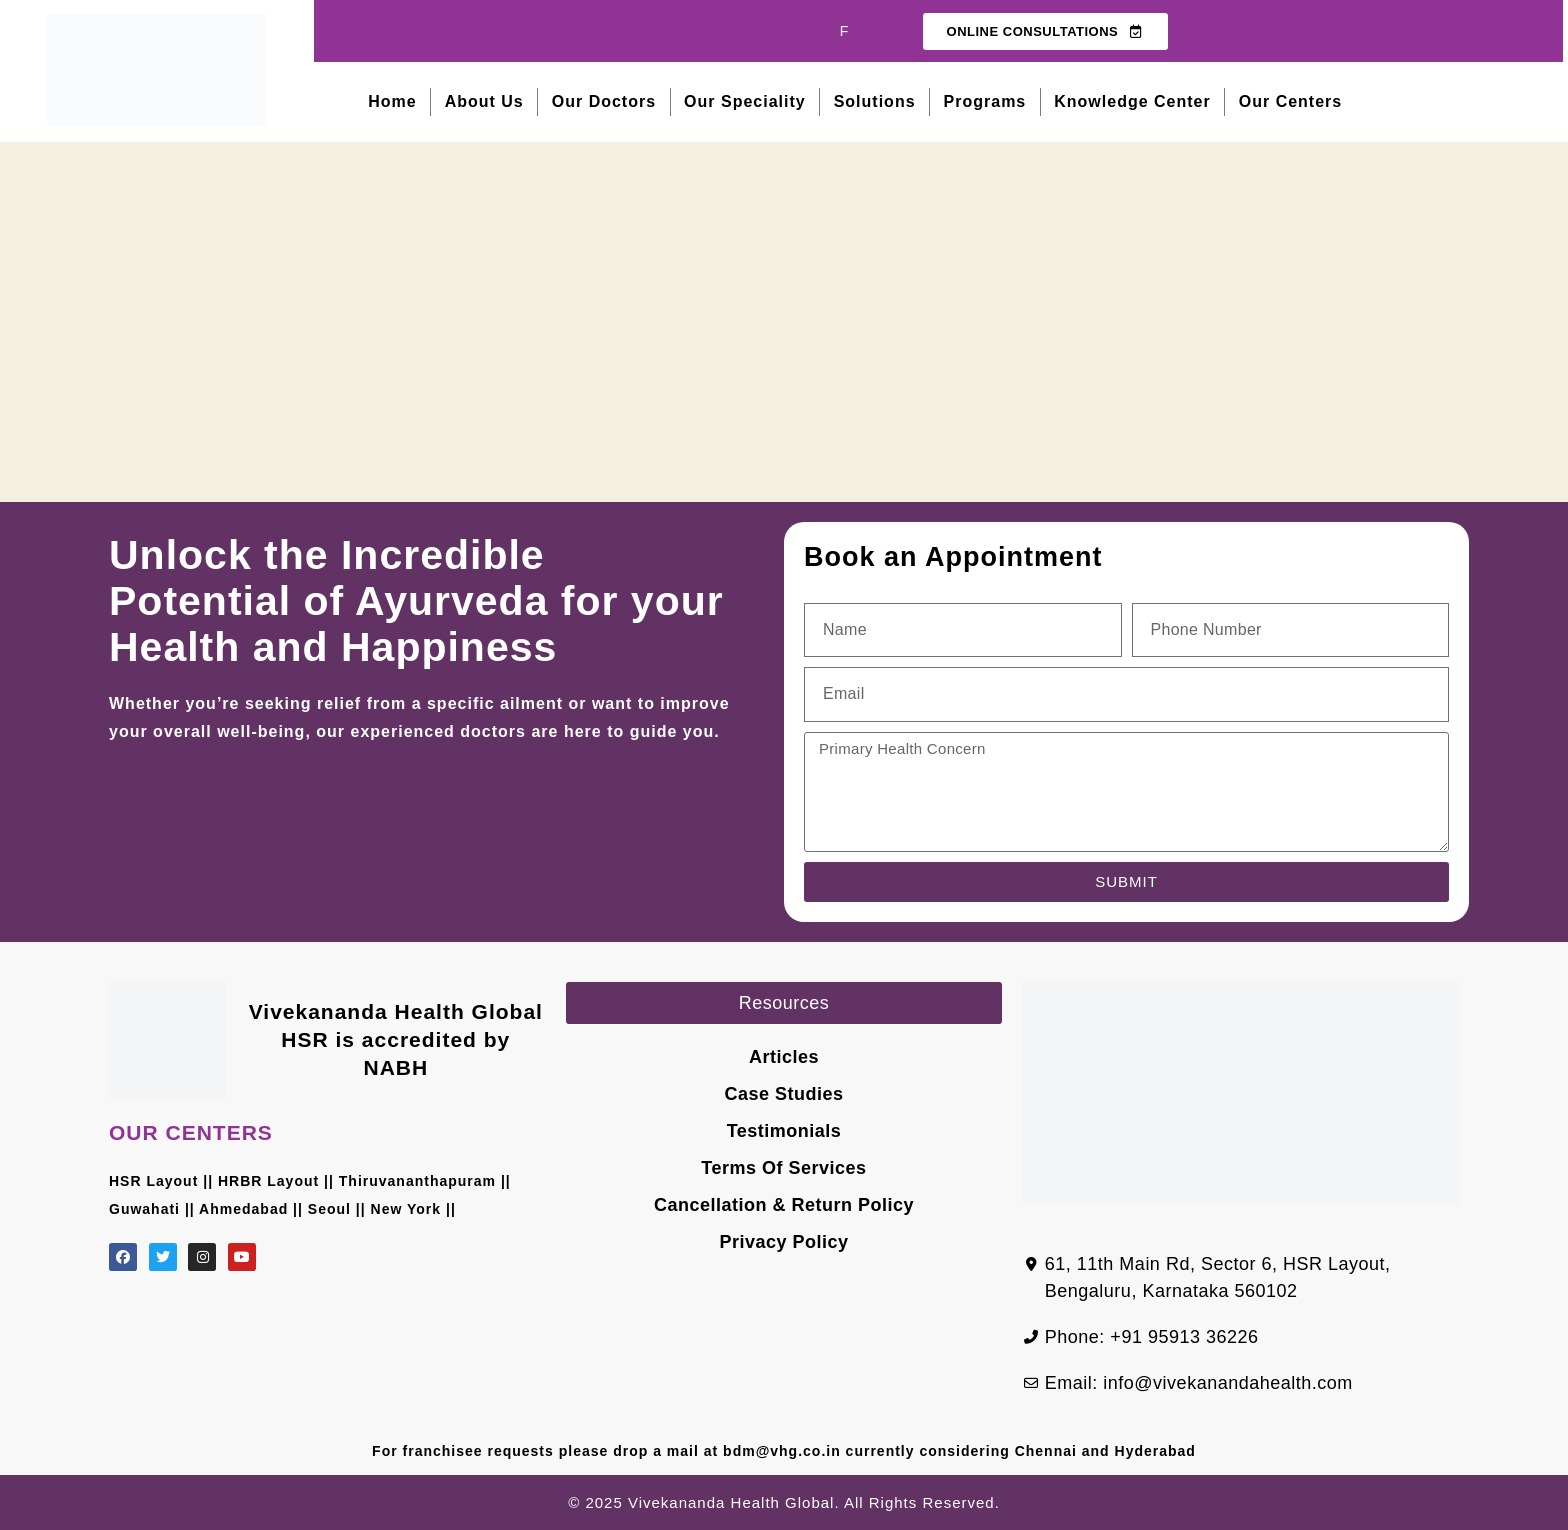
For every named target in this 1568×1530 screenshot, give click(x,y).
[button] (784, 1003)
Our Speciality (745, 101)
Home (392, 101)
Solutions (875, 101)
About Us (484, 101)
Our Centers (1290, 101)
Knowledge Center (1132, 101)
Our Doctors (604, 101)
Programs (985, 101)
